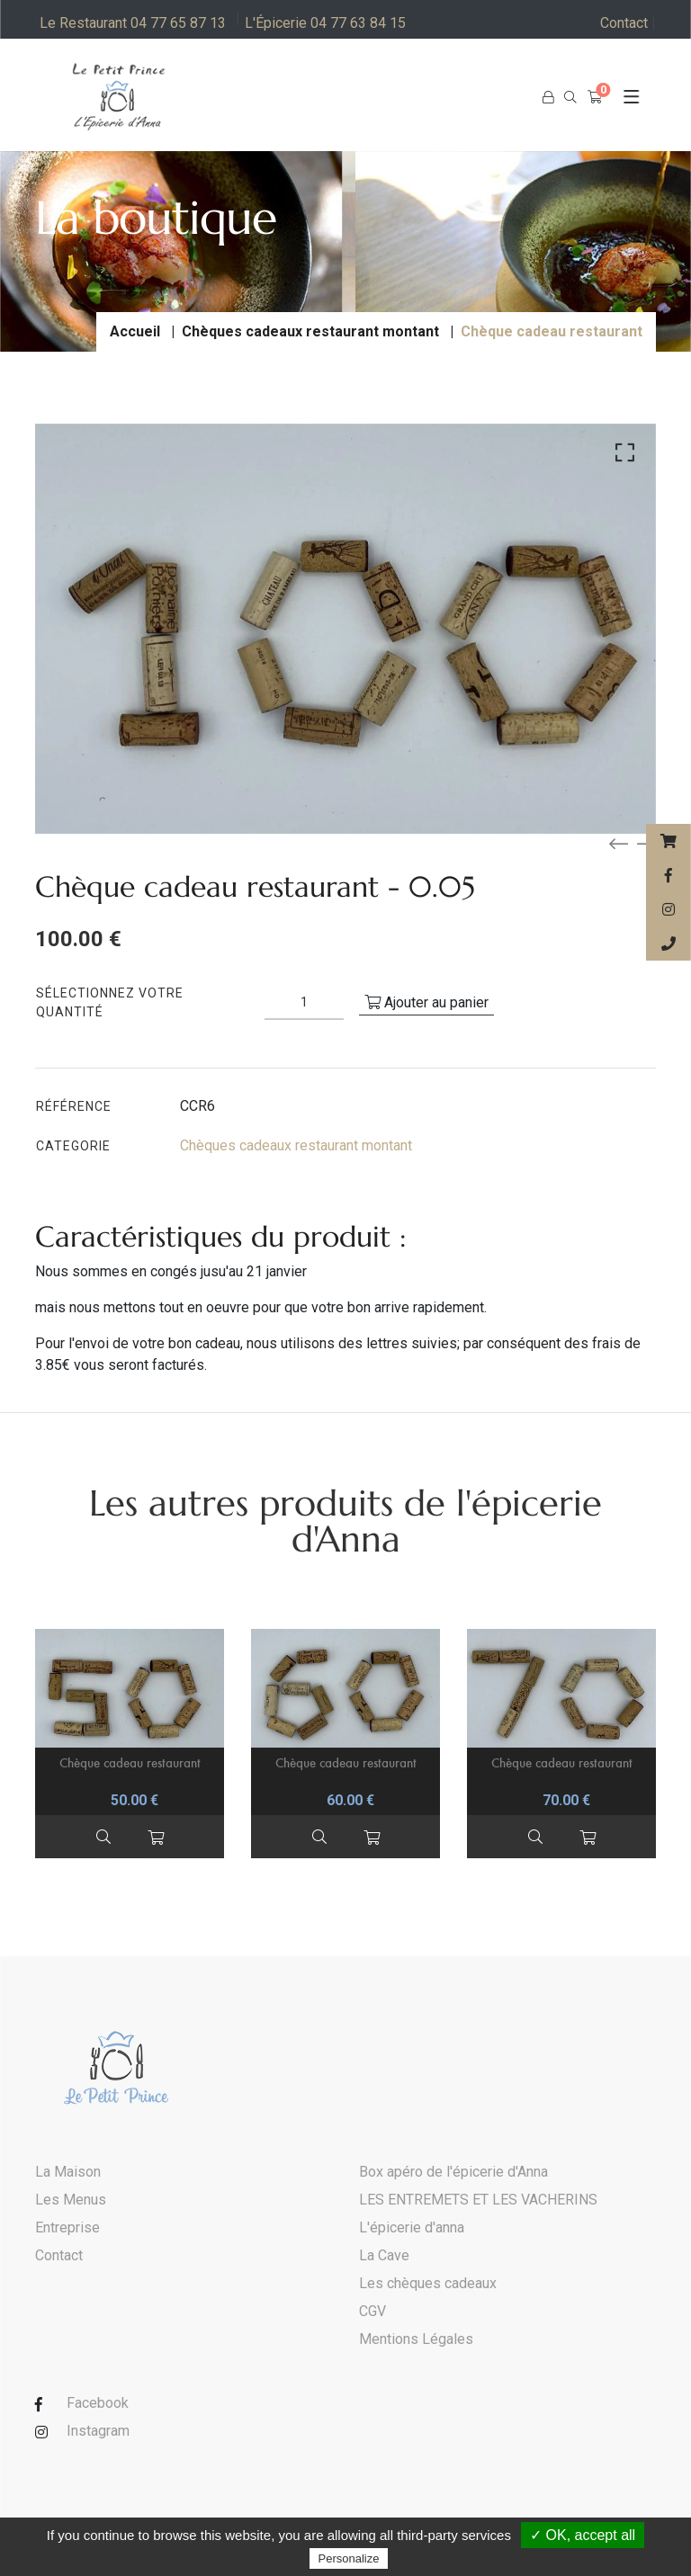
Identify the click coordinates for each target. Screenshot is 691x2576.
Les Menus (70, 2199)
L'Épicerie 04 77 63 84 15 (325, 22)
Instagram (98, 2430)
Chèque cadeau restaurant (130, 1762)
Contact (628, 23)
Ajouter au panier (426, 1002)
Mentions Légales (416, 2339)
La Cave (384, 2255)
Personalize (349, 2558)
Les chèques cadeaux (428, 2283)
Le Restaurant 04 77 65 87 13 (133, 22)
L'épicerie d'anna (411, 2227)
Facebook (98, 2402)
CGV (372, 2311)
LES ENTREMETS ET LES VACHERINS (478, 2199)
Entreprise (67, 2227)
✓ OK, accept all (582, 2535)
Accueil (135, 331)
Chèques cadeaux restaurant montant (310, 331)
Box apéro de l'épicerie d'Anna (453, 2171)
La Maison (68, 2171)
